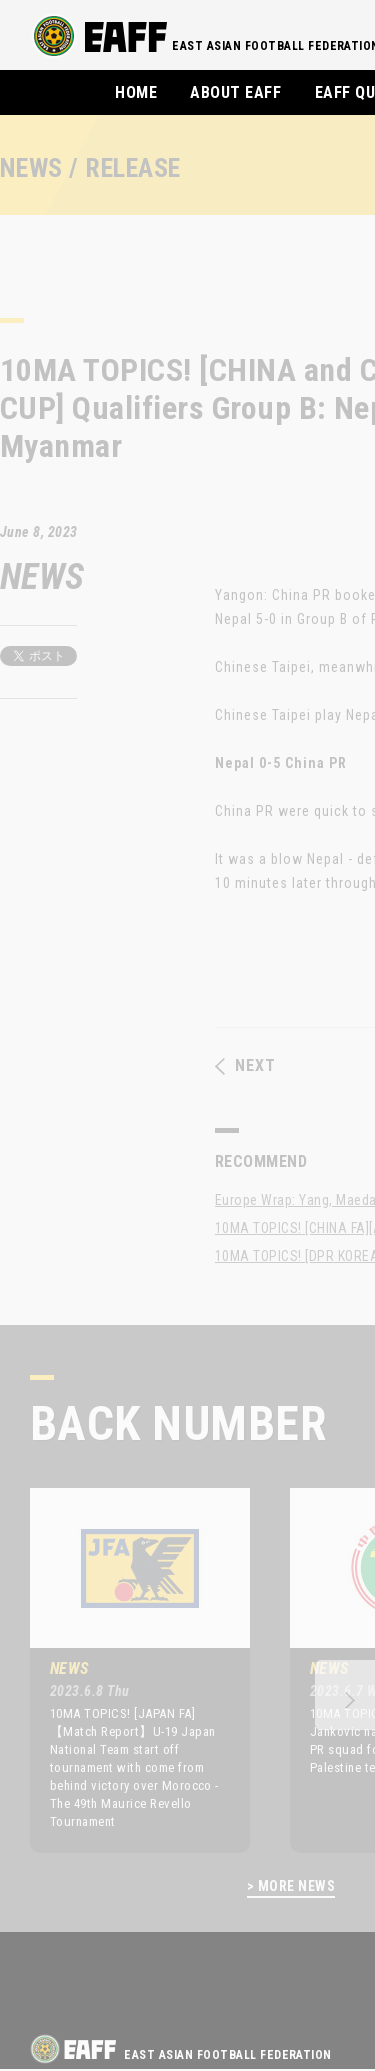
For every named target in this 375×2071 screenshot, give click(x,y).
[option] (125, 1670)
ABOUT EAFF (235, 92)
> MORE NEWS (291, 1886)
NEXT (245, 1066)
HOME (136, 92)
